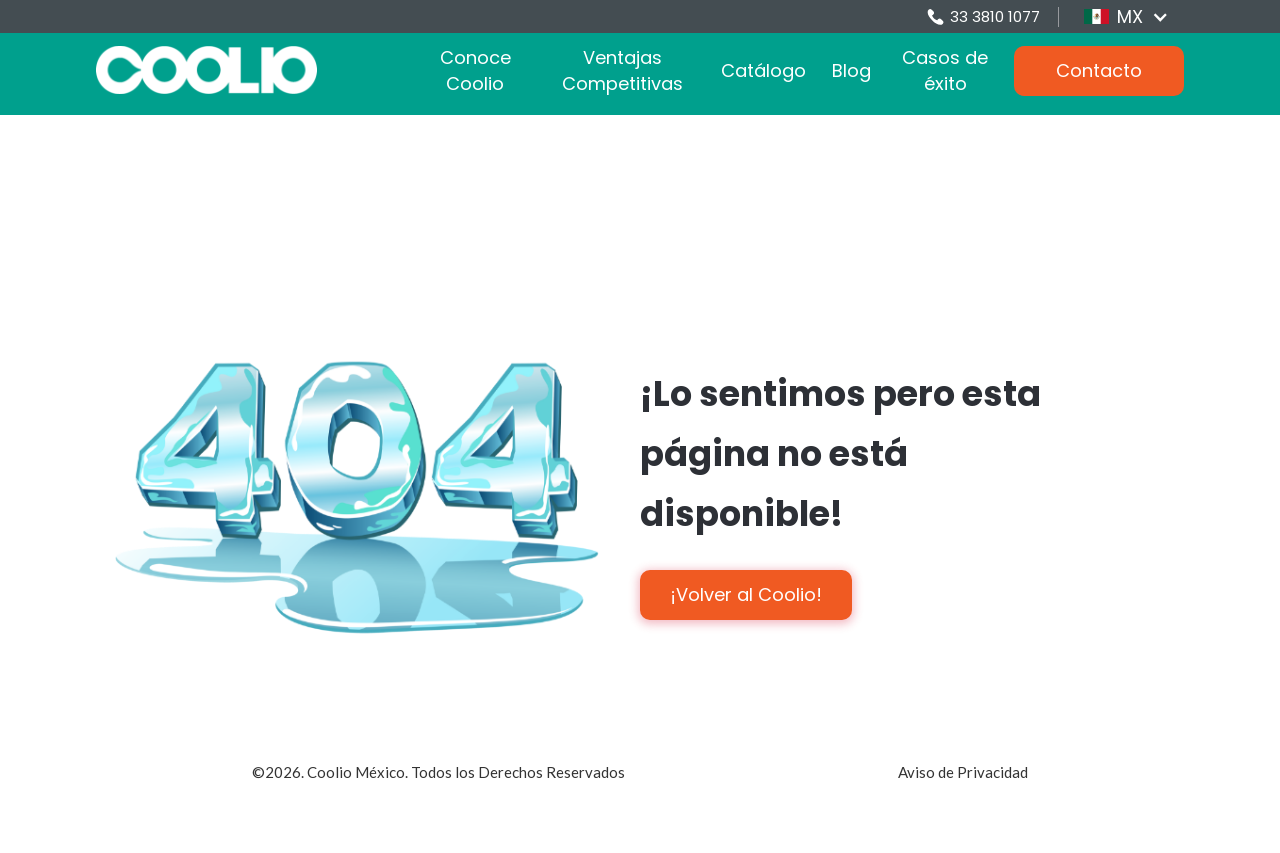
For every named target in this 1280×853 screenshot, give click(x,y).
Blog (851, 70)
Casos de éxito (945, 70)
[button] (1126, 17)
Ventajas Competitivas (622, 70)
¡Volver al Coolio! (746, 594)
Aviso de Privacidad (963, 772)
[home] (206, 70)
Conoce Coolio (475, 70)
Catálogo (763, 70)
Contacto (1099, 70)
